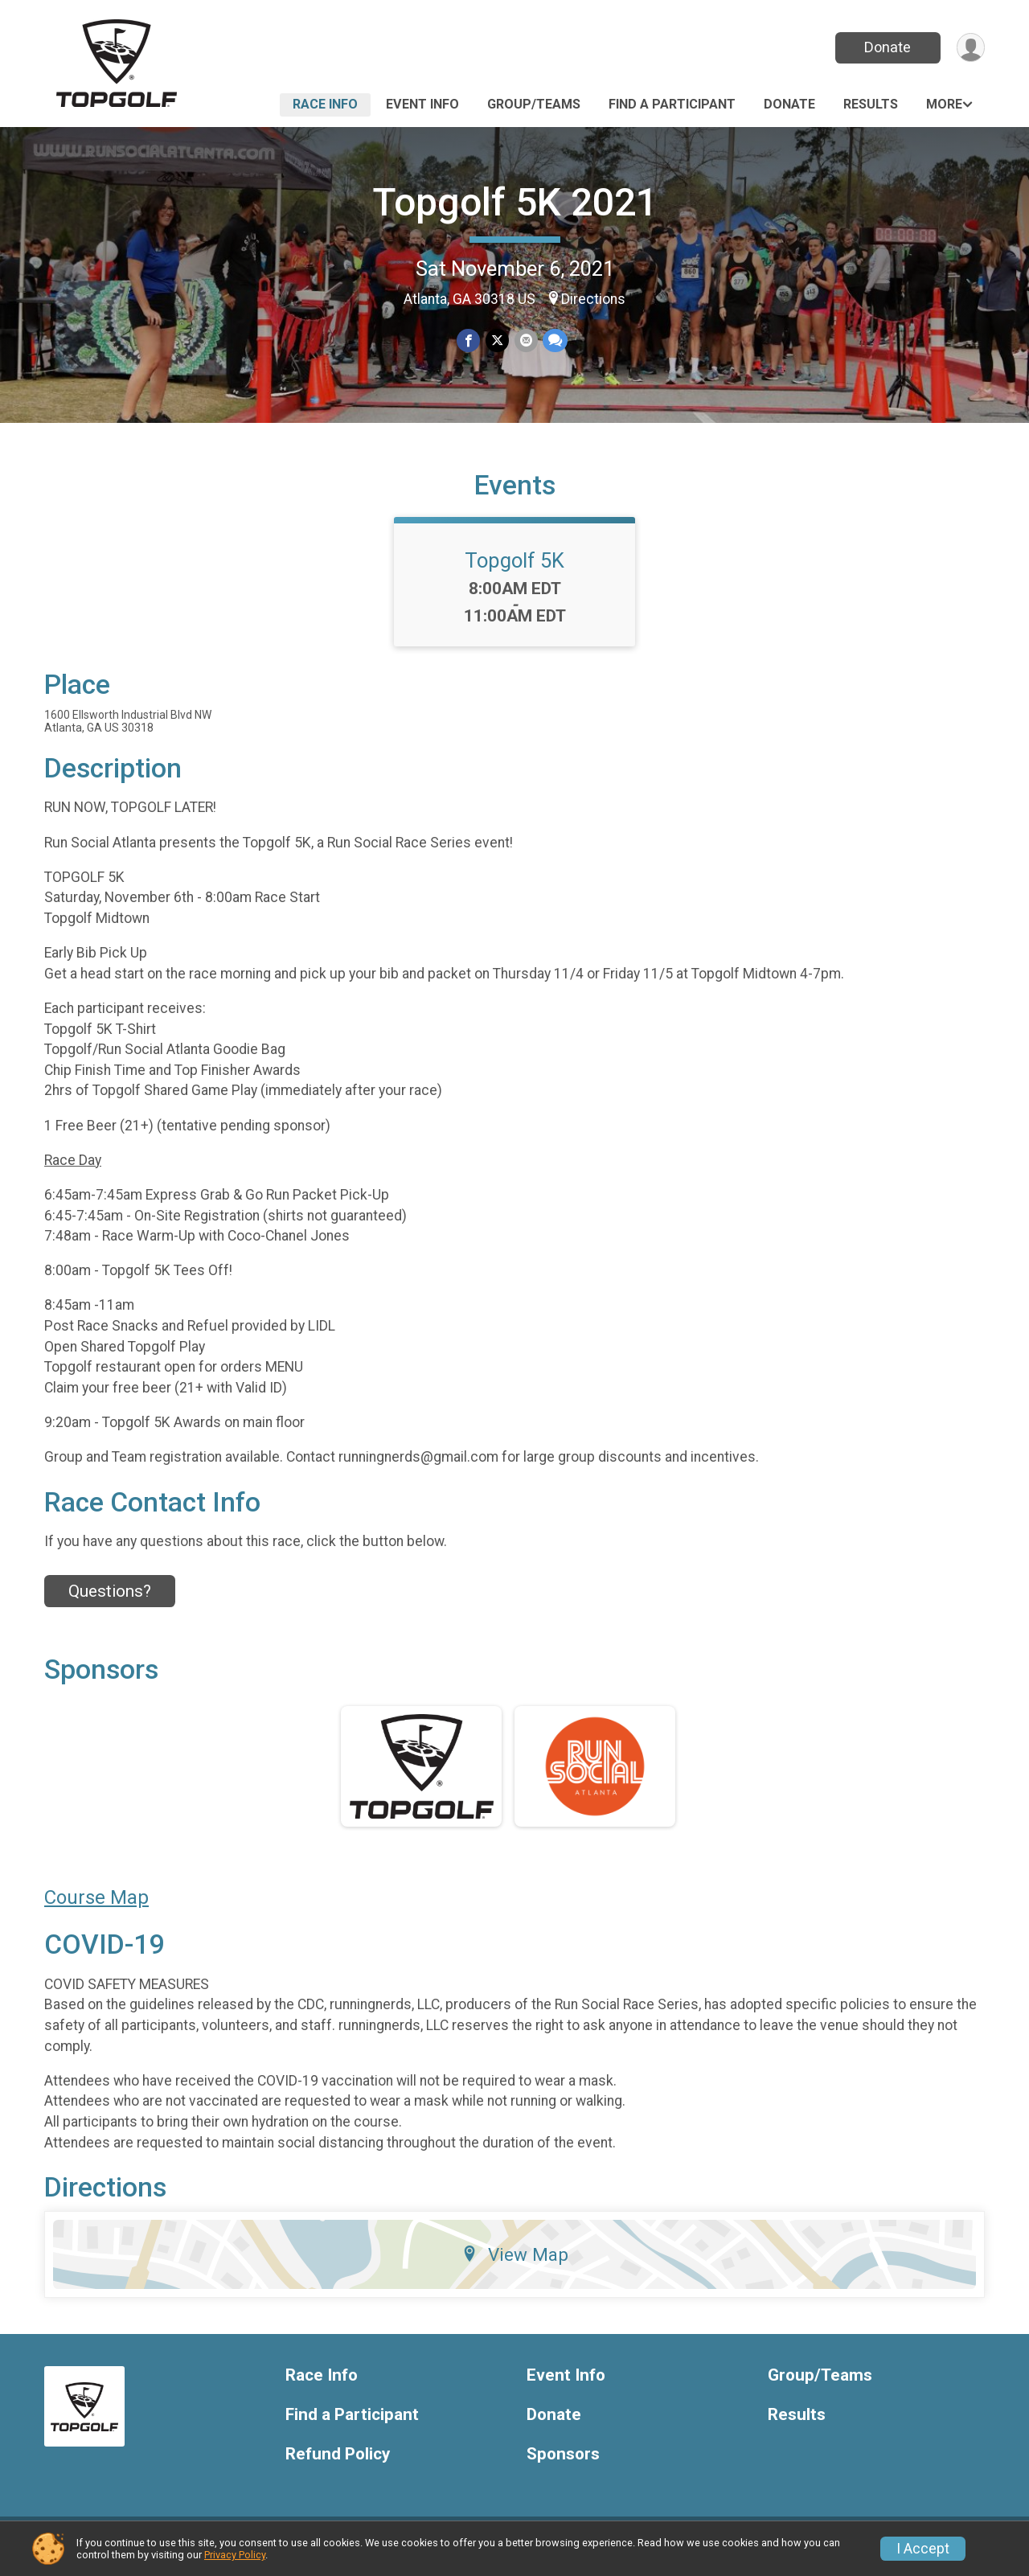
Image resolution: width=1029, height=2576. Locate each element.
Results (870, 104)
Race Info (325, 104)
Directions (593, 299)
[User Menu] (970, 48)
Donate (886, 47)
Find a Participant (672, 104)
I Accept (922, 2549)
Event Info (422, 104)
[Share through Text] (554, 340)
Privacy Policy (234, 2555)
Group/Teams (533, 104)
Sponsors (563, 2464)
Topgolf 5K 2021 (515, 202)
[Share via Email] (525, 340)
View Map (514, 2264)
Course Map (96, 1907)
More (944, 104)
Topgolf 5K (514, 570)
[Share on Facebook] (469, 340)
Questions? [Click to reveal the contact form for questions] (109, 1600)
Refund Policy (337, 2464)
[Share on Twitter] (497, 340)
